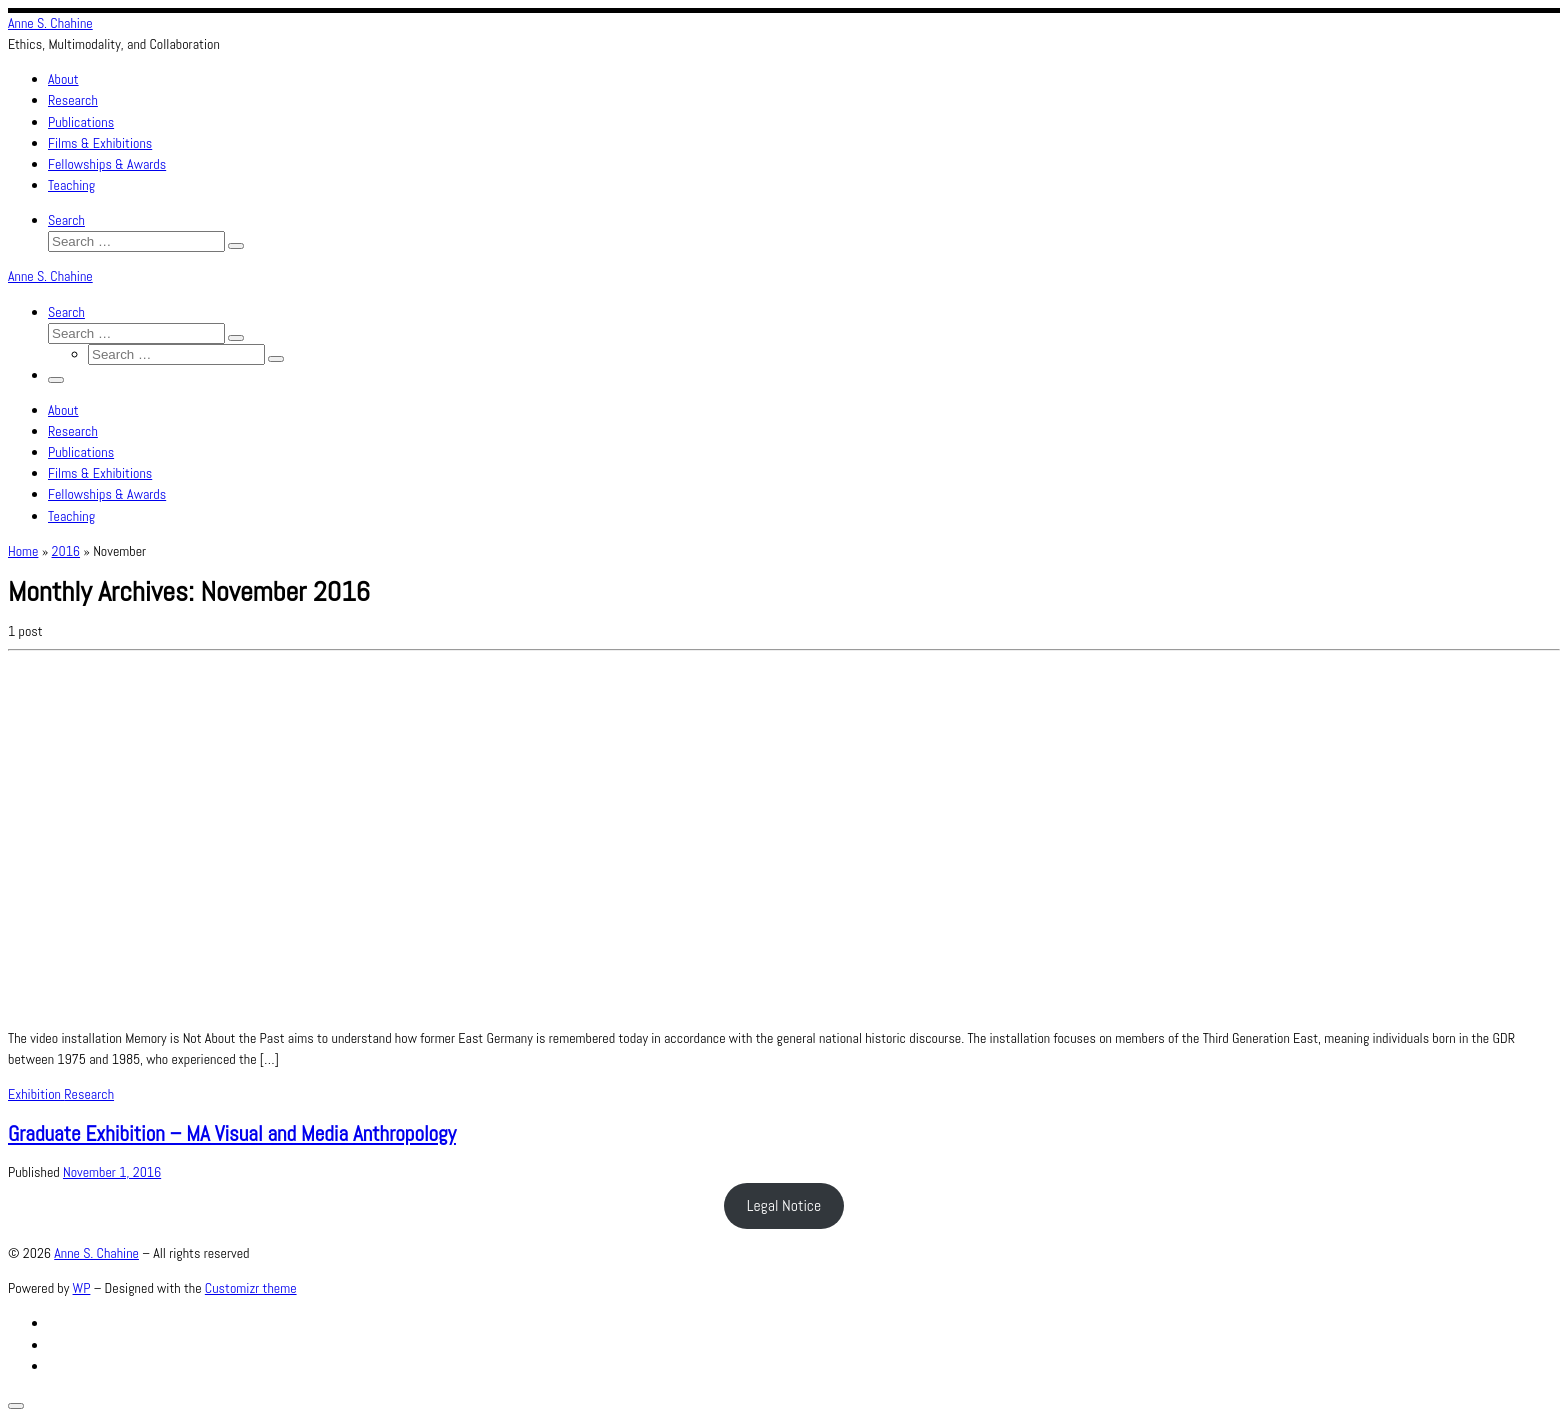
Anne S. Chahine (96, 1253)
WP (82, 1288)
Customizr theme (251, 1288)
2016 (66, 551)
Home (23, 551)
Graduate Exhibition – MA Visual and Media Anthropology (232, 1133)
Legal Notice (784, 1205)
